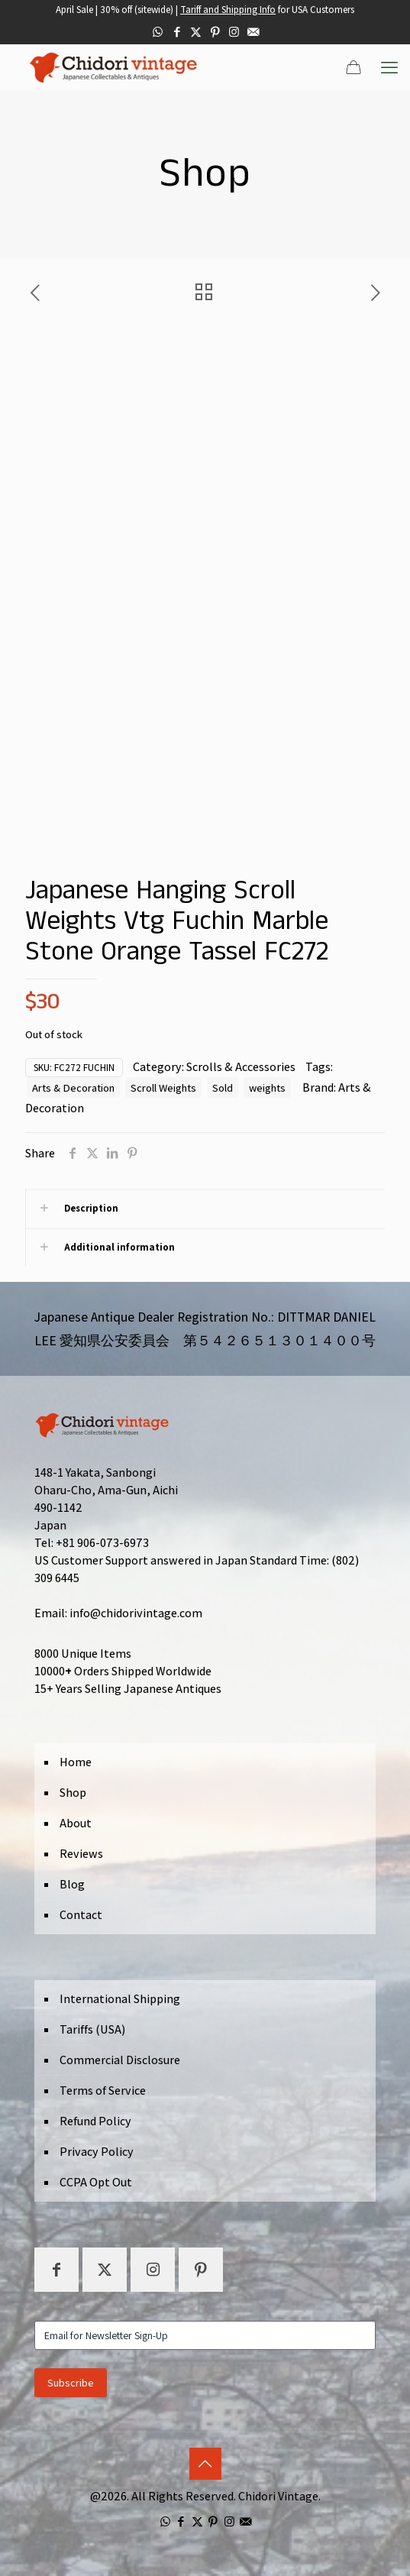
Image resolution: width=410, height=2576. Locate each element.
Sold (222, 1087)
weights (267, 1087)
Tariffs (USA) (92, 2029)
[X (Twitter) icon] (196, 31)
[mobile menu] (389, 67)
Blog (72, 1884)
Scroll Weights (163, 1087)
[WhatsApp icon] (157, 31)
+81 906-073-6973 (102, 1543)
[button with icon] (56, 2270)
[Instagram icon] (234, 31)
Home (76, 1762)
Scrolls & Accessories (240, 1067)
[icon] (253, 31)
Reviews (81, 1854)
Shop (73, 1793)
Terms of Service (103, 2090)
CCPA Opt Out (96, 2182)
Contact (81, 1915)
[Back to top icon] (205, 2464)
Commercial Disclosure (120, 2060)
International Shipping (120, 1999)
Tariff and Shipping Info (228, 9)
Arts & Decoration (73, 1087)
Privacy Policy (97, 2152)
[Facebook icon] (176, 31)
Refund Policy (95, 2121)
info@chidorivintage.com (135, 1613)
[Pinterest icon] (215, 31)
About (76, 1823)
